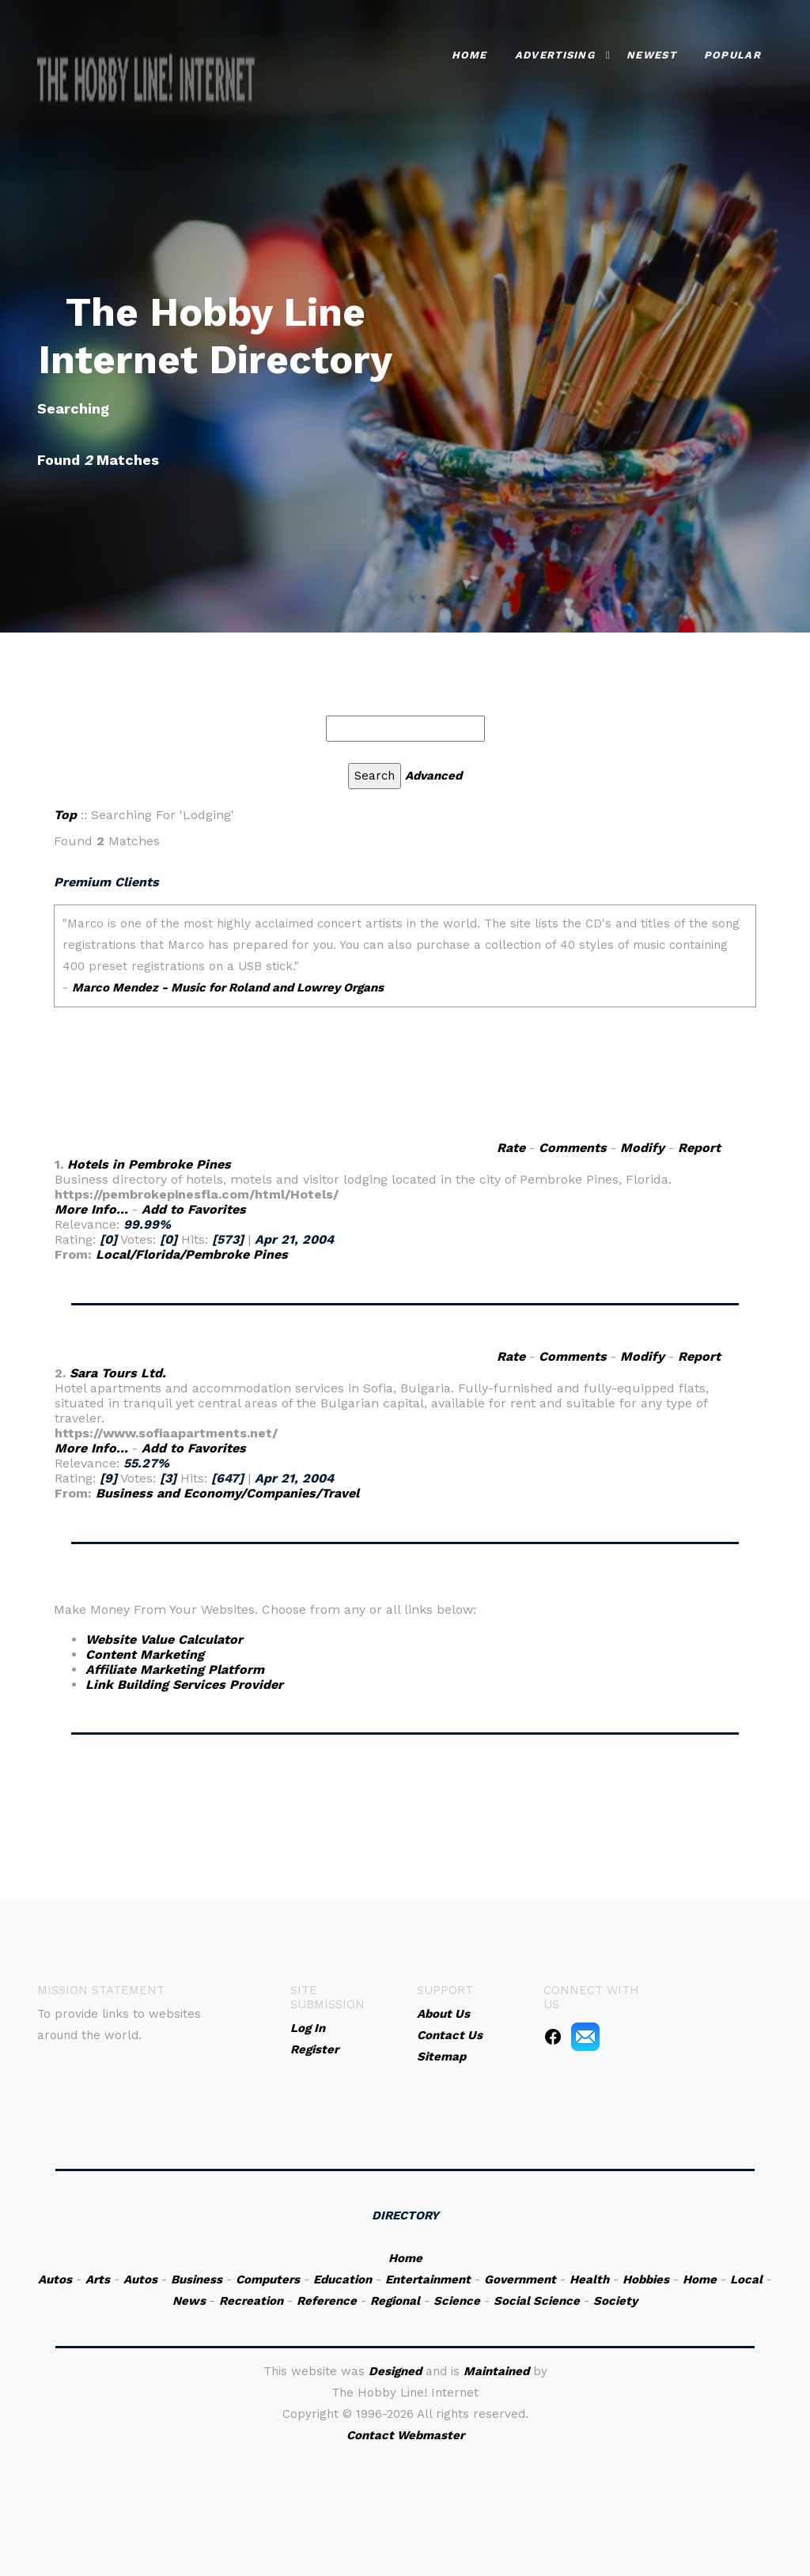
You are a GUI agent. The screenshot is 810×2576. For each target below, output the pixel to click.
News (189, 2301)
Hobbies (646, 2279)
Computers (268, 2279)
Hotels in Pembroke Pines (149, 1164)
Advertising (555, 55)
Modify (642, 1147)
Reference (327, 2301)
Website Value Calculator (164, 1639)
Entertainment (428, 2279)
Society (615, 2301)
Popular (732, 55)
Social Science (537, 2301)
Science (456, 2301)
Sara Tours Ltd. (118, 1373)
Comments (573, 1147)
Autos (55, 2279)
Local (746, 2279)
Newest (651, 55)
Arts (97, 2279)
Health (589, 2279)
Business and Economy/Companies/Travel (227, 1493)
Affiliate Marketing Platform (174, 1669)
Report (699, 1147)
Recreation (251, 2301)
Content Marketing (144, 1654)
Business (196, 2279)
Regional (395, 2301)
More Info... (91, 1209)
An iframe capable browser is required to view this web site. (405, 1003)
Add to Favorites (194, 1209)
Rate (511, 1147)
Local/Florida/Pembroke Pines (192, 1254)
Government (520, 2279)
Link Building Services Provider (184, 1684)
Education (342, 2279)
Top (65, 814)
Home (469, 55)
